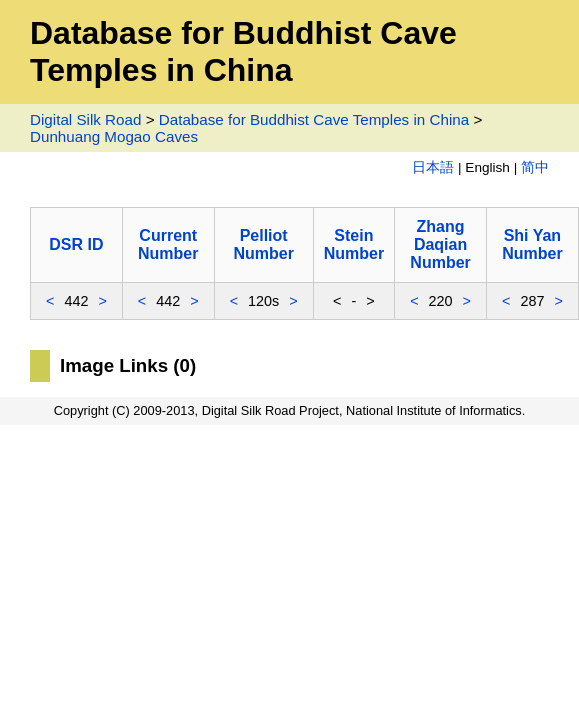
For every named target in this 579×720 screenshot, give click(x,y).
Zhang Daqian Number (440, 244)
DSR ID (76, 244)
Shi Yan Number (532, 244)
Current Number (168, 244)
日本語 (433, 167)
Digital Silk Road (85, 119)
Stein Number (354, 244)
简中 (535, 167)
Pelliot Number (263, 244)
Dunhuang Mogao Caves (114, 136)
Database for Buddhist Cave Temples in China (314, 119)
